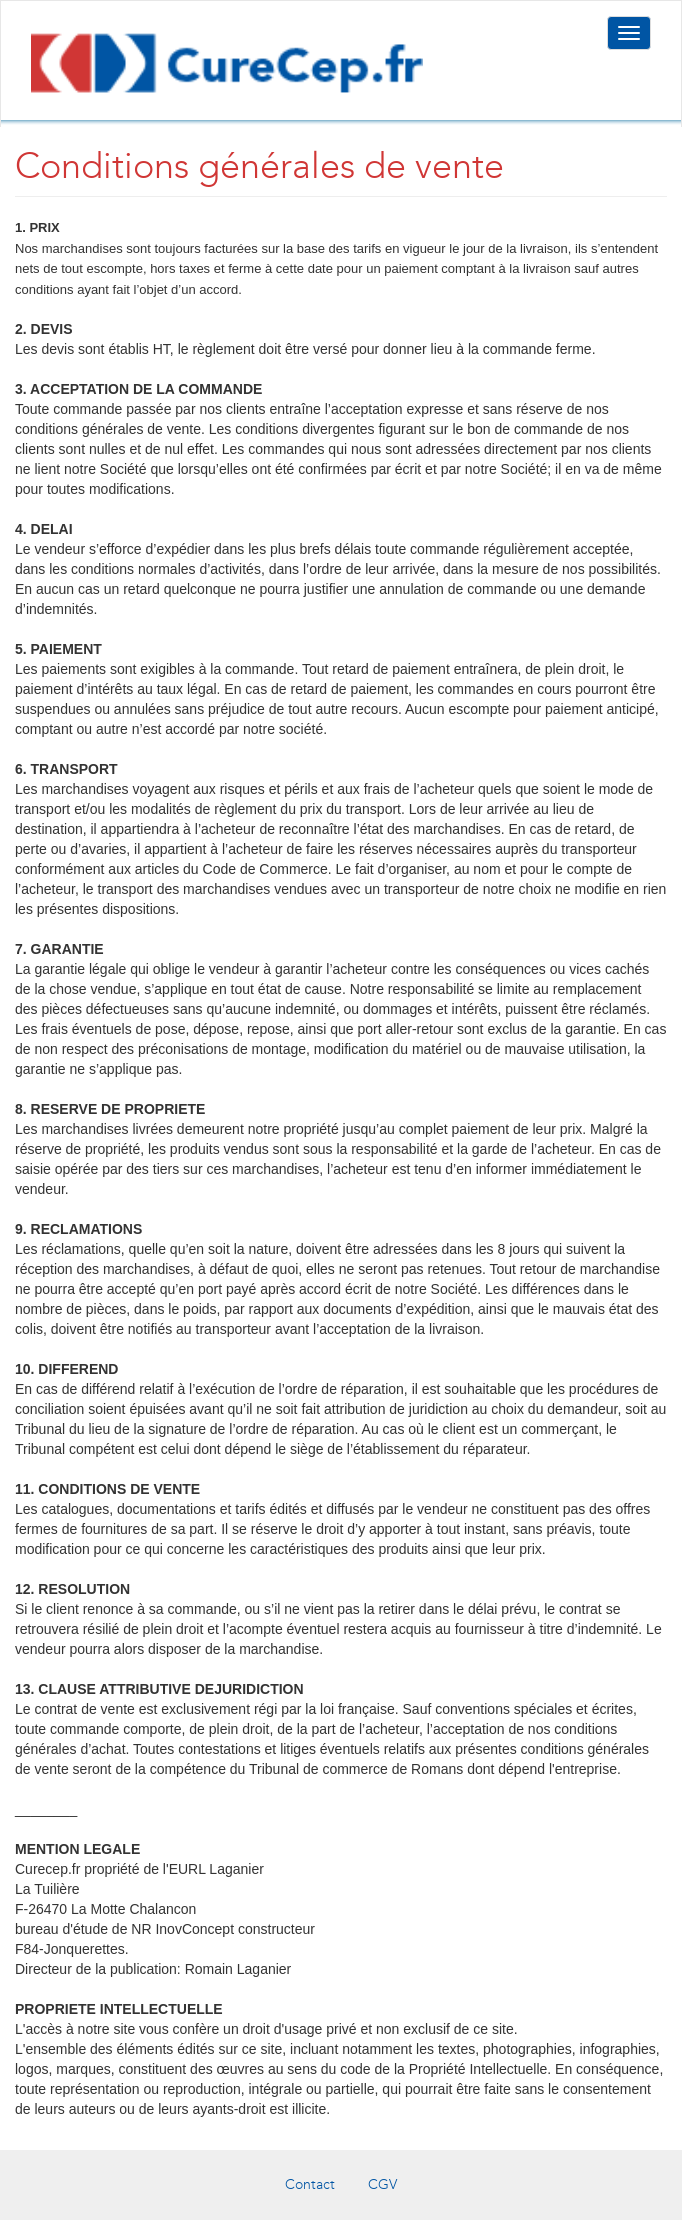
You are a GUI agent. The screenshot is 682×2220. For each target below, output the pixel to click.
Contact (310, 2184)
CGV (382, 2184)
